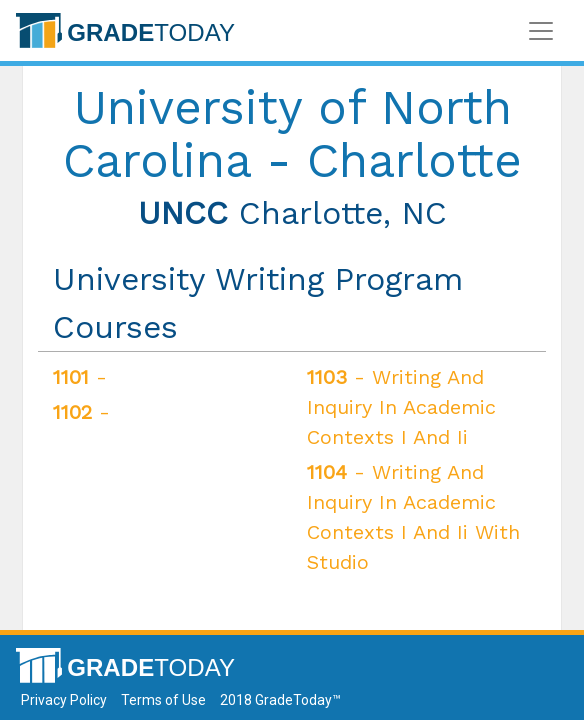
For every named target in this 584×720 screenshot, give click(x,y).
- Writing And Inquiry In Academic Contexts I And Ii (401, 407)
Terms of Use (163, 700)
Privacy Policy (64, 700)
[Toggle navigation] (541, 31)
